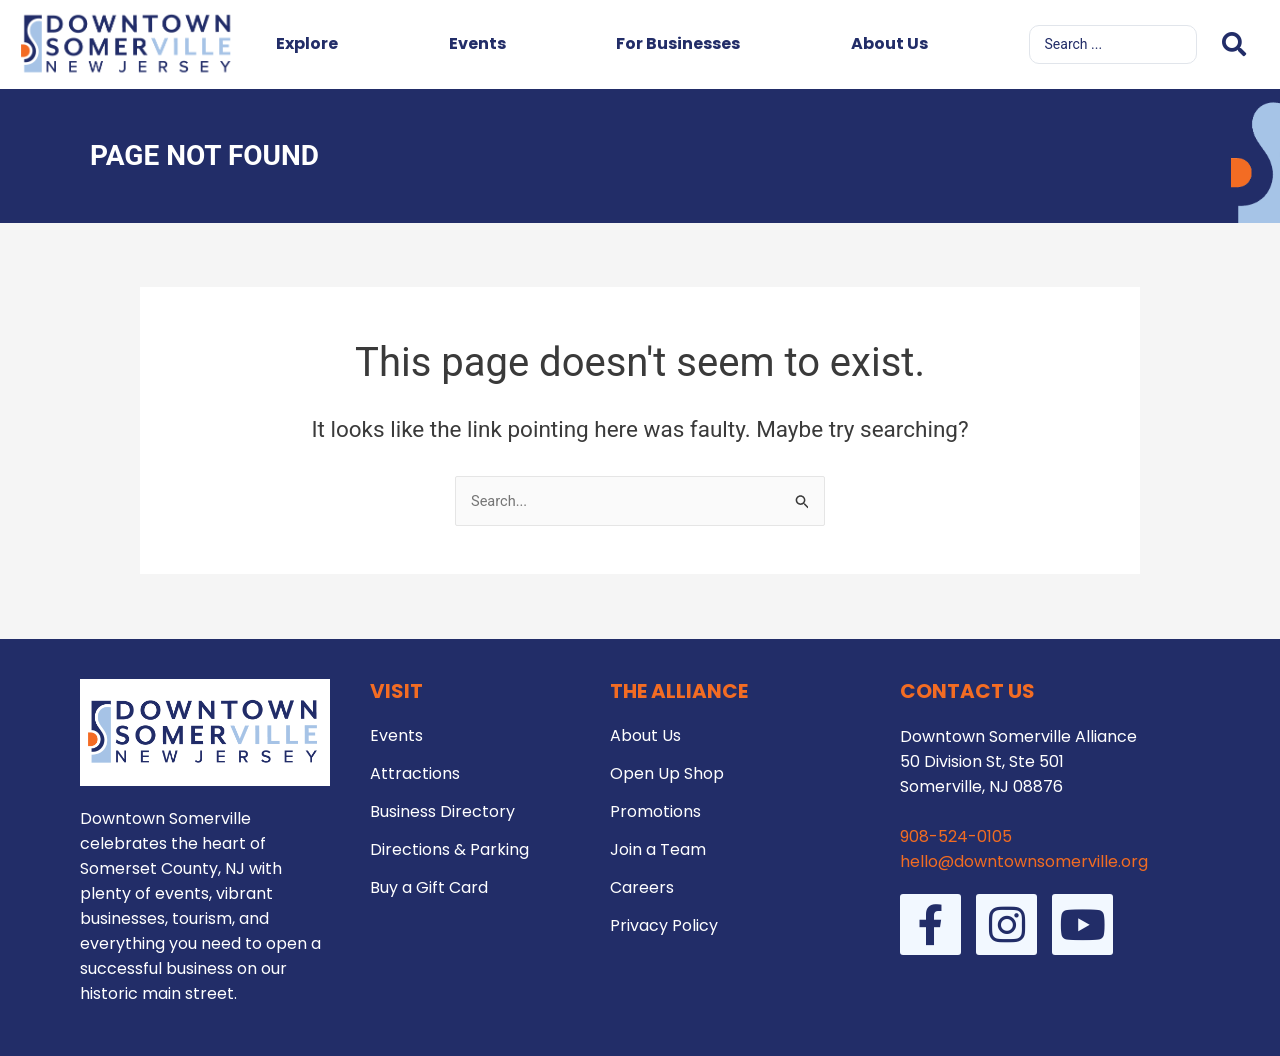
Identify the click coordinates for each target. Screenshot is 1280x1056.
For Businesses (678, 43)
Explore (307, 43)
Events (477, 43)
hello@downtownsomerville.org (1024, 861)
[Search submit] (1234, 44)
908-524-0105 (956, 836)
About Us (889, 43)
